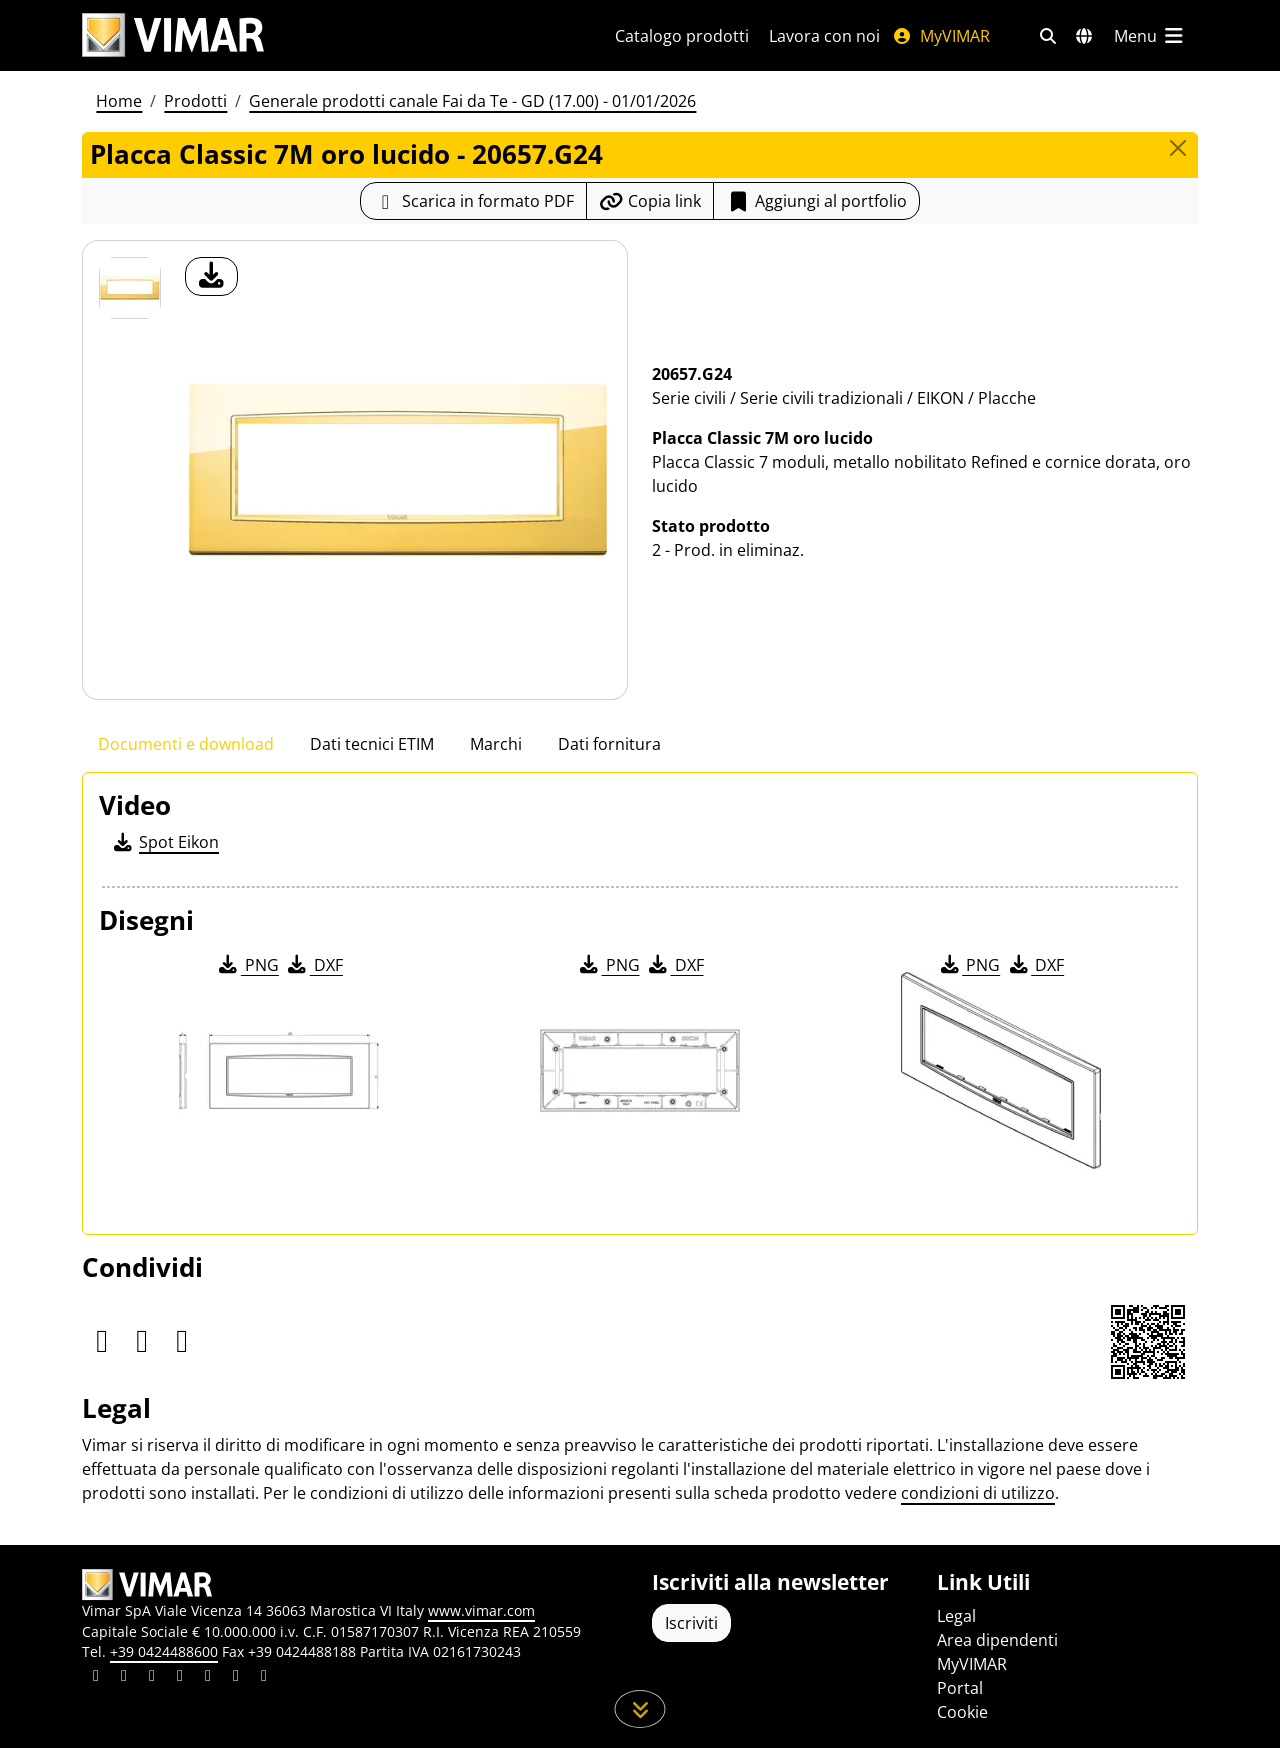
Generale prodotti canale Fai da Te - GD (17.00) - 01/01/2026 (472, 101)
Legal (956, 1616)
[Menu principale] (1150, 36)
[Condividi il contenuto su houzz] (236, 1678)
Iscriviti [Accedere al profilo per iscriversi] (691, 1623)
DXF (314, 965)
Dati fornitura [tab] (609, 744)
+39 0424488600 (164, 1651)
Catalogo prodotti (682, 36)
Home (119, 101)
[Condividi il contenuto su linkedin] (96, 1678)
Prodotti (195, 101)
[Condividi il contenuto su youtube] (208, 1678)
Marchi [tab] (496, 744)
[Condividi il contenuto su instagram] (180, 1678)
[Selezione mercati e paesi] (1084, 36)
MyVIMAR (941, 36)
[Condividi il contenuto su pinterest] (152, 1678)
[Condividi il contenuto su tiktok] (264, 1678)
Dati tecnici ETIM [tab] (372, 744)
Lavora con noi (824, 36)
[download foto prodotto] (211, 276)
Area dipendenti (997, 1640)
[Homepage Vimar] (173, 35)
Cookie (962, 1712)
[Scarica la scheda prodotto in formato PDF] (473, 201)
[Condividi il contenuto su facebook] (124, 1678)
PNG (247, 965)
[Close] (1178, 148)
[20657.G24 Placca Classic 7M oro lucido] (130, 288)
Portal (960, 1688)
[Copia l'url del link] (650, 201)
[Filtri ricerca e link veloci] (1048, 36)
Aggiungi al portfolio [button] (816, 201)
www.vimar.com (481, 1610)
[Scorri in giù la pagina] (640, 1709)
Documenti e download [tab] (186, 744)
